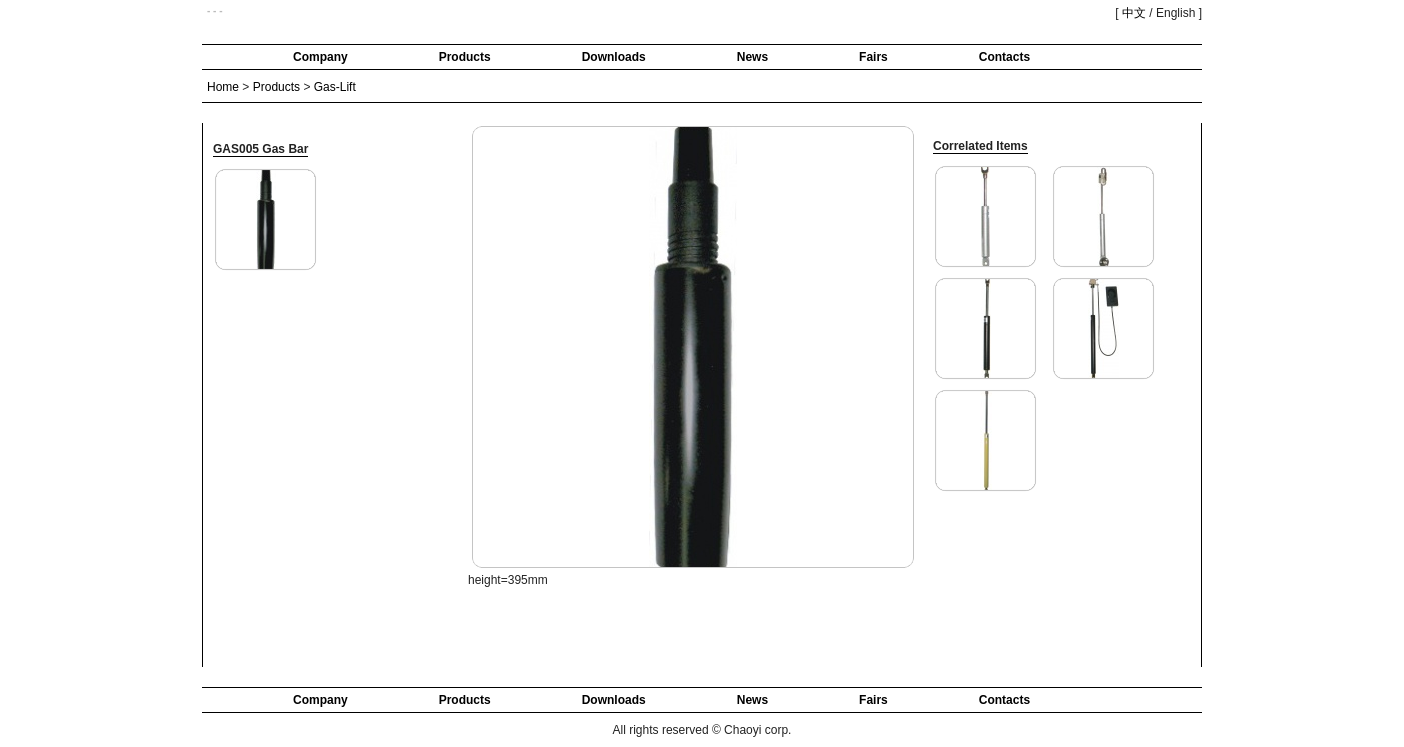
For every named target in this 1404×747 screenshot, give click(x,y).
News (752, 57)
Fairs (873, 57)
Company (320, 57)
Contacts (1004, 57)
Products (465, 57)
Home (223, 87)
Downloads (614, 57)
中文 (1134, 13)
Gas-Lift (335, 87)
